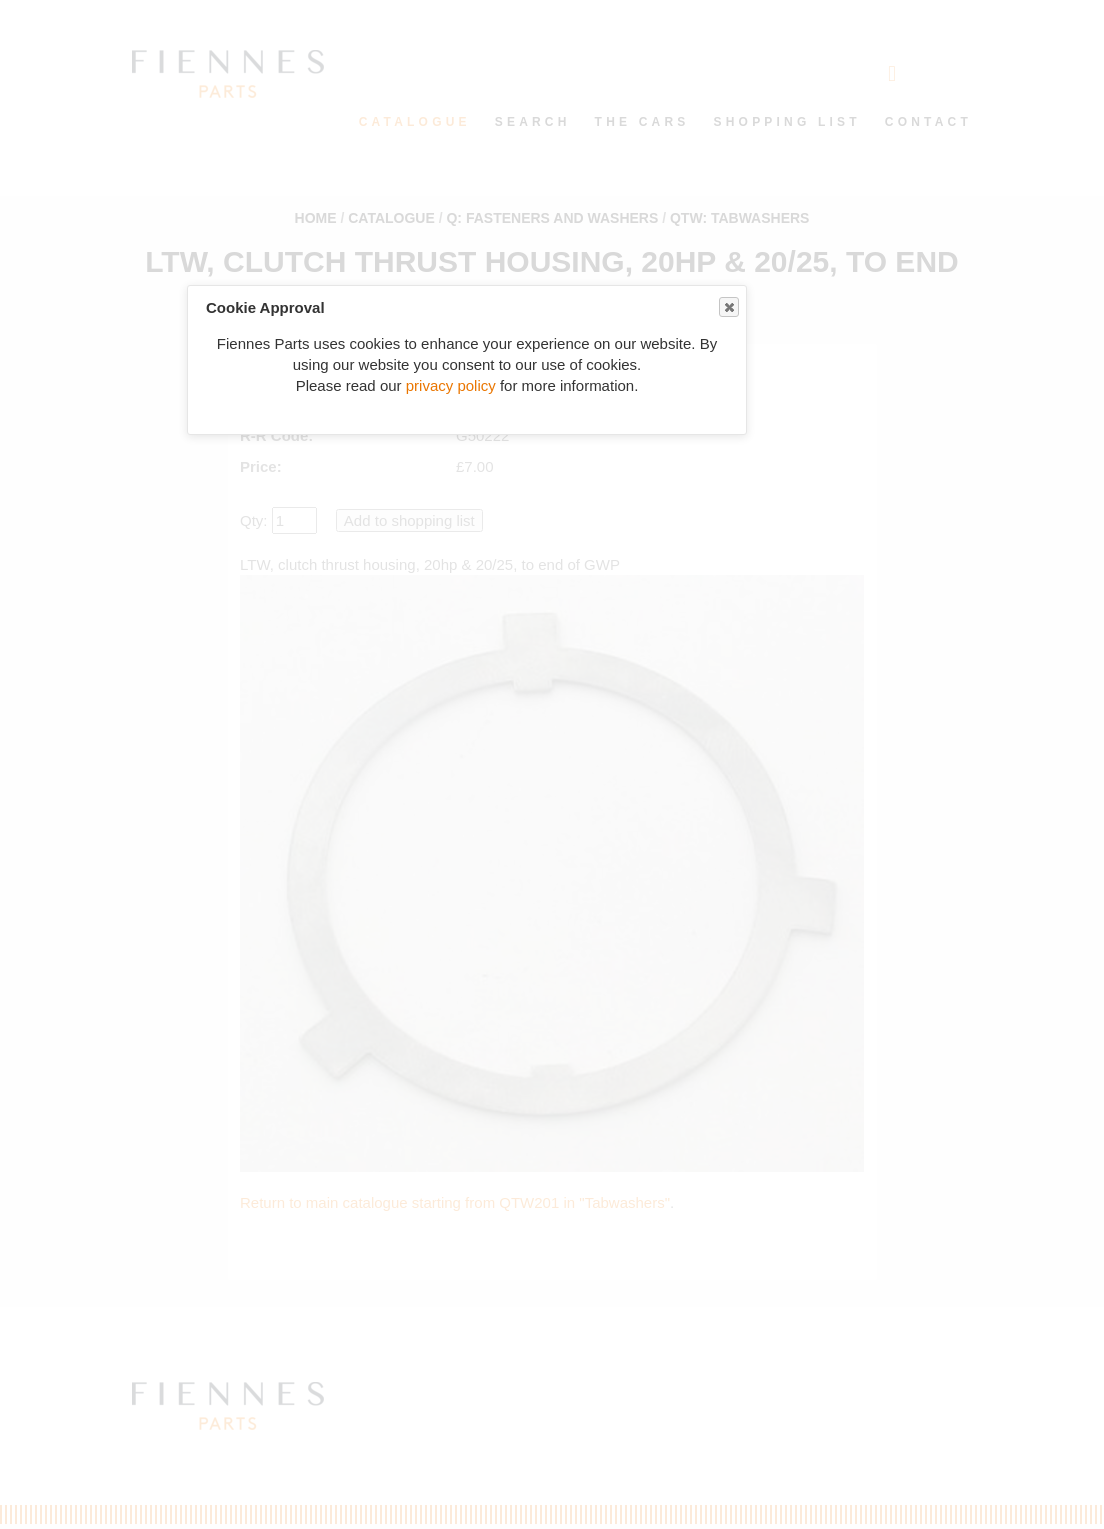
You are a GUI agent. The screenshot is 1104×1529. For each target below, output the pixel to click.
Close (728, 307)
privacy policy (451, 385)
